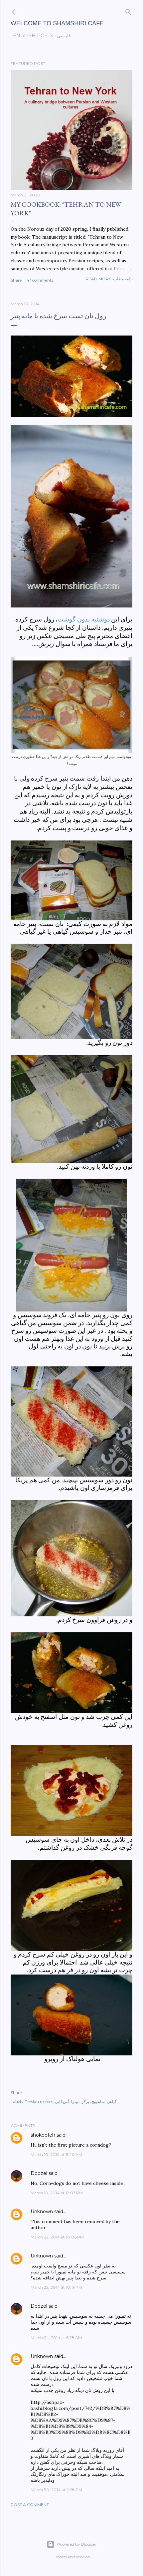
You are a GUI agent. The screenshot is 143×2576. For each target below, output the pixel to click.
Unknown (42, 2212)
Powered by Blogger (71, 2544)
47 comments (40, 280)
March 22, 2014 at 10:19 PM (56, 2287)
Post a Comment (30, 2504)
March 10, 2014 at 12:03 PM (57, 2192)
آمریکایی (62, 2101)
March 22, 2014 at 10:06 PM (57, 2236)
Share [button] (16, 280)
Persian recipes (39, 2101)
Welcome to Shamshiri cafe (57, 23)
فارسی (62, 36)
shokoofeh (43, 2135)
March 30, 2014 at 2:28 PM (56, 2489)
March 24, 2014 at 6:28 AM (56, 2337)
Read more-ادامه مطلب (108, 278)
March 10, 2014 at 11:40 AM (56, 2154)
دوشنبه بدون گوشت (83, 619)
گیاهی (112, 2101)
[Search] (128, 10)
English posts (31, 36)
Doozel (39, 2173)
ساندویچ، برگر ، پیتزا (88, 2101)
